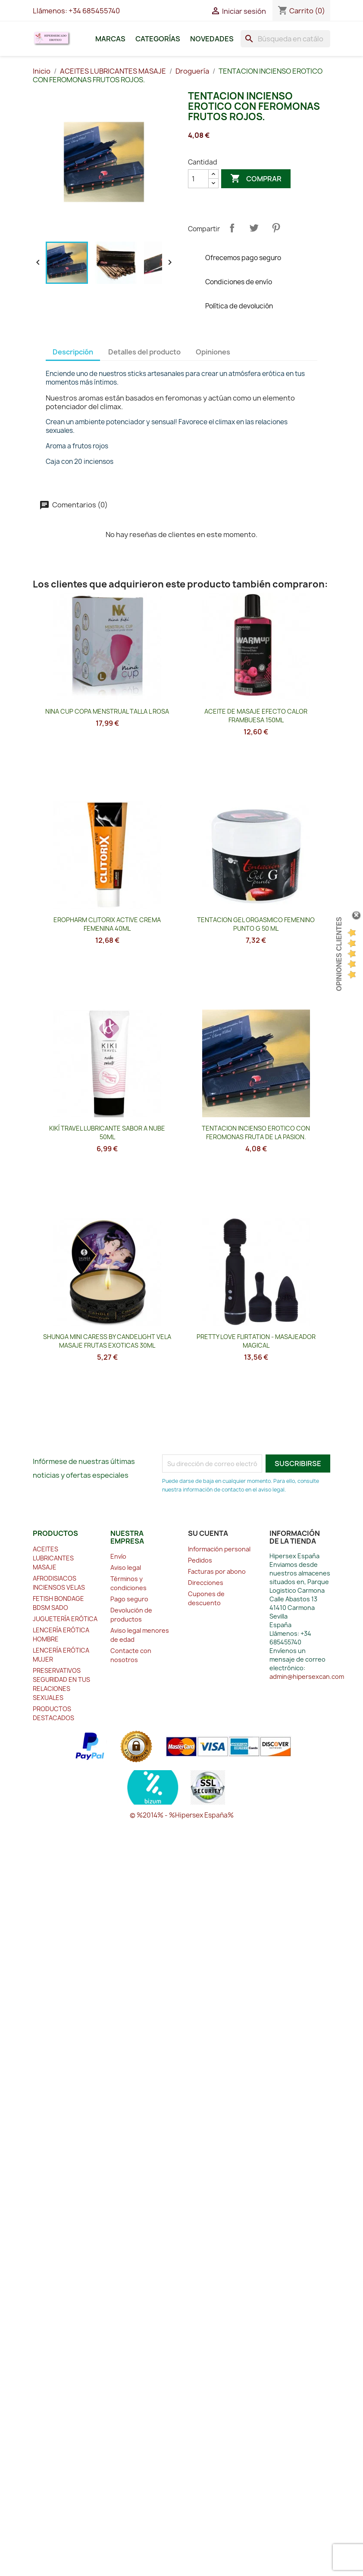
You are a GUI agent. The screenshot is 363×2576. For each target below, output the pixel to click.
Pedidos (200, 1560)
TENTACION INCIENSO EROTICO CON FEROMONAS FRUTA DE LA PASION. (256, 1132)
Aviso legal (125, 1567)
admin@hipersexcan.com (306, 1676)
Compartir (232, 227)
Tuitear (254, 227)
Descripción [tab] (73, 352)
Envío (118, 1556)
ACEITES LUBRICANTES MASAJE (53, 1558)
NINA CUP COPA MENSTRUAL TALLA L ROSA (107, 711)
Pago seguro (129, 1599)
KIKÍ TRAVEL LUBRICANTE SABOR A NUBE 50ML (107, 1132)
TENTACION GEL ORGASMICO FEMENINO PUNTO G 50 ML (256, 924)
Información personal (219, 1549)
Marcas (110, 39)
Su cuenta (208, 1533)
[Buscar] (285, 38)
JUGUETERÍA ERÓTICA (65, 1619)
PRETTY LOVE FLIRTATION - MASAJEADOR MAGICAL (256, 1341)
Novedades (212, 39)
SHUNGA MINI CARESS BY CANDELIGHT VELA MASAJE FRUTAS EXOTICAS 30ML (107, 1341)
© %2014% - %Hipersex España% (182, 1815)
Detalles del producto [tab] (144, 352)
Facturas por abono (217, 1571)
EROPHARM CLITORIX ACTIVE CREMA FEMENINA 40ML (107, 924)
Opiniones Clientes (339, 954)
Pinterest (276, 227)
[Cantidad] (198, 178)
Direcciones (205, 1583)
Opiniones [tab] (213, 352)
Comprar (256, 178)
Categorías (157, 39)
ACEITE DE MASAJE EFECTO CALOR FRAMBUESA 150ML (255, 715)
